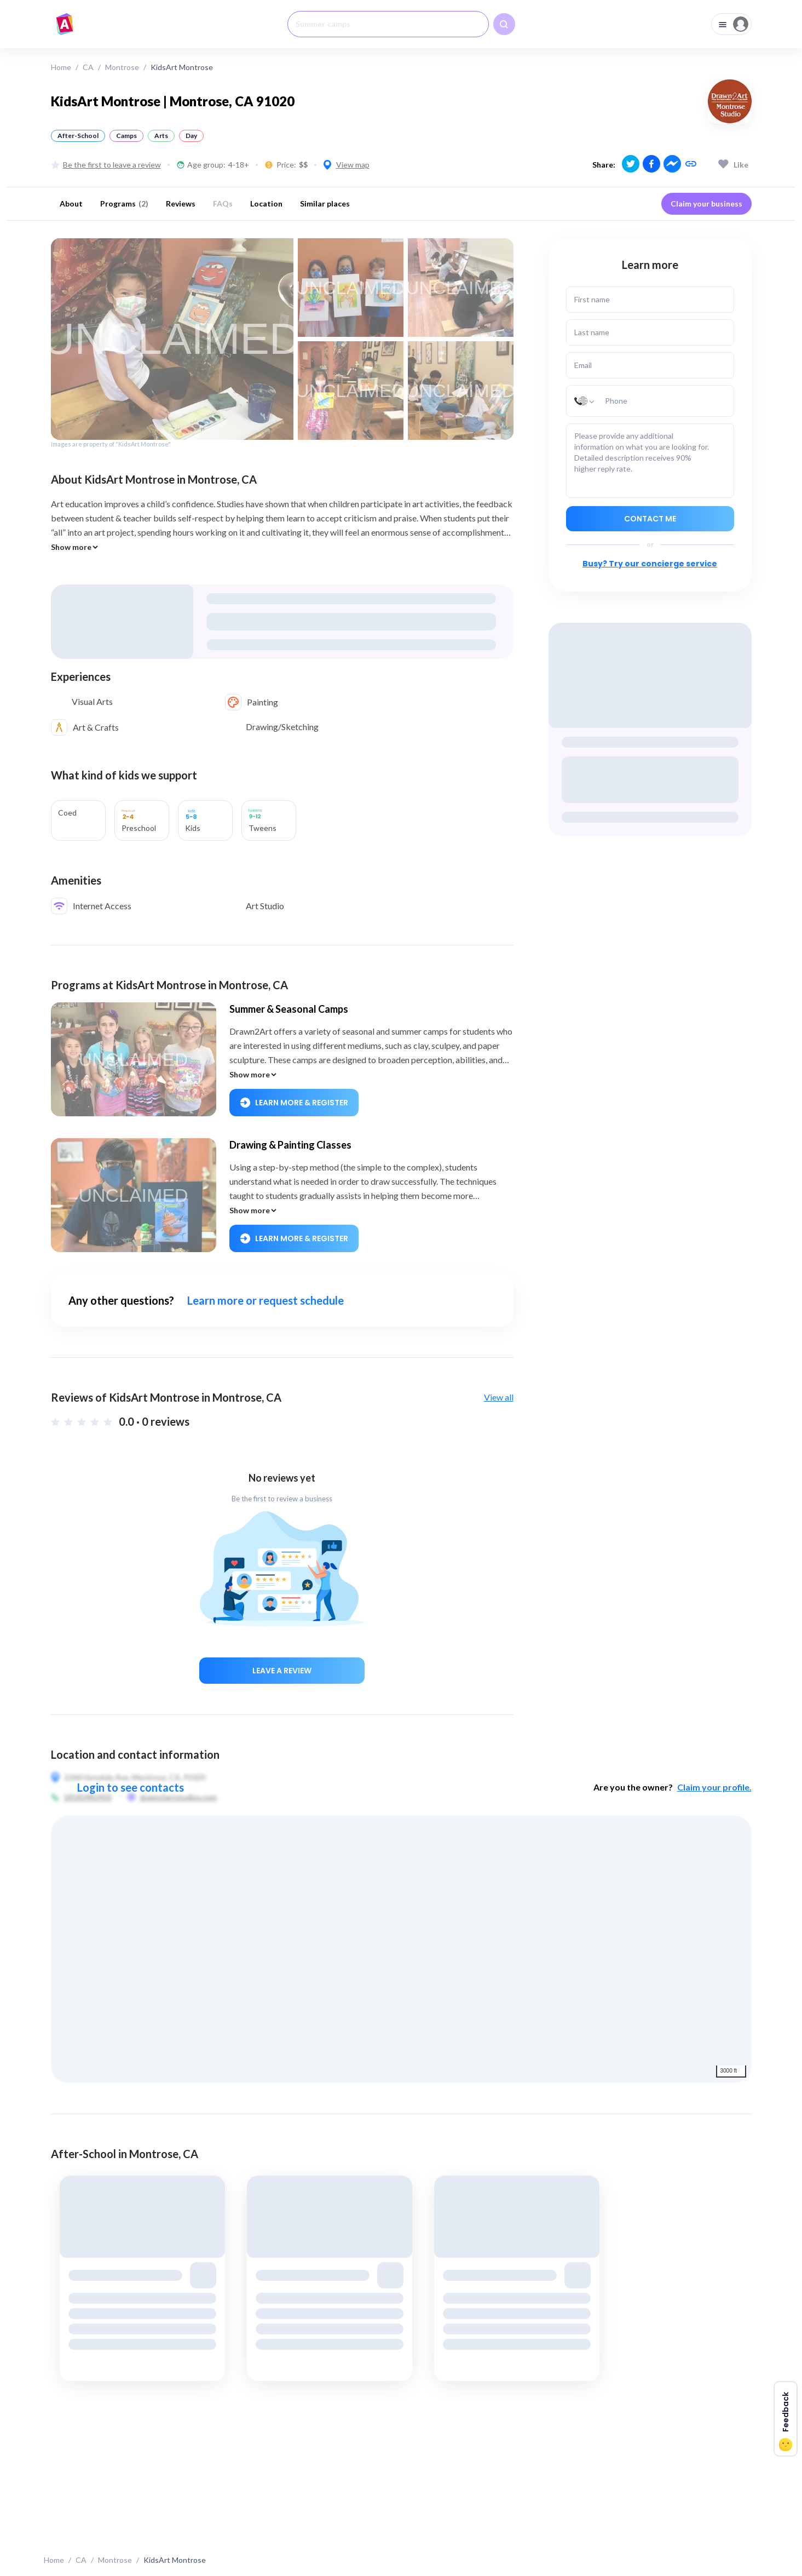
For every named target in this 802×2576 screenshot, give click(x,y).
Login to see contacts (130, 1787)
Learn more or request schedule (265, 1300)
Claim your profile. (714, 1787)
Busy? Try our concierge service (649, 563)
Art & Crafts (96, 727)
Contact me (650, 518)
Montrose (122, 67)
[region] (401, 1949)
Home (61, 67)
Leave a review (281, 1670)
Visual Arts (92, 701)
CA (88, 67)
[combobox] (388, 24)
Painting (262, 702)
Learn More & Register (294, 1102)
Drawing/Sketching (282, 726)
